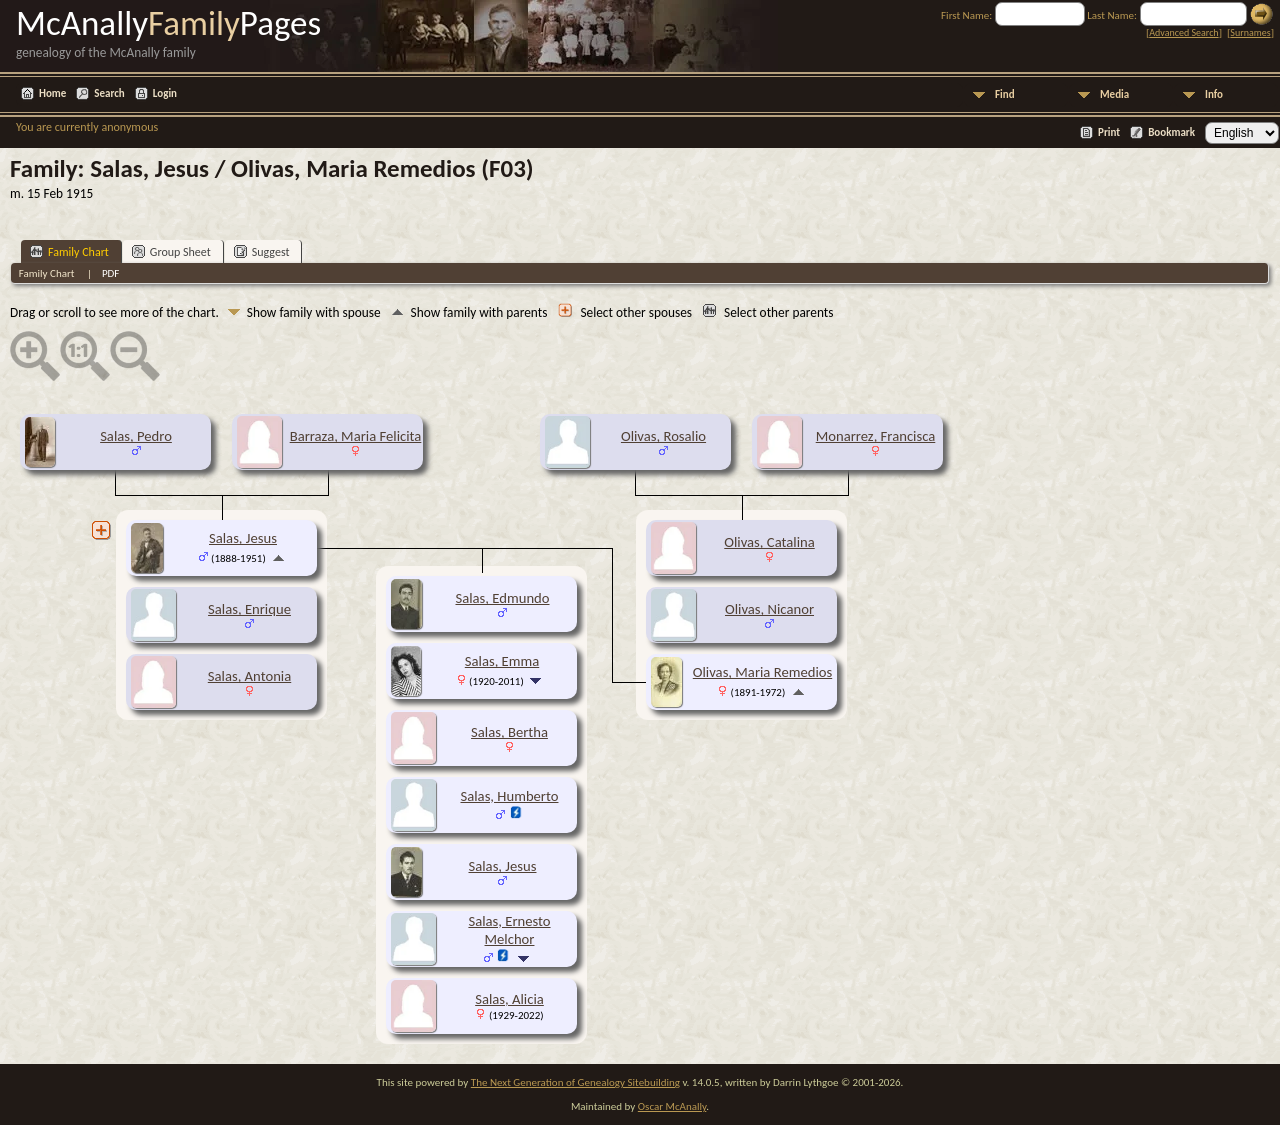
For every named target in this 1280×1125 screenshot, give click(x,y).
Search (109, 93)
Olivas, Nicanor (769, 609)
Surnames (1250, 32)
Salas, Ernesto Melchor (509, 930)
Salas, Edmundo (502, 598)
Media (1114, 94)
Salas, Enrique (249, 609)
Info (1214, 94)
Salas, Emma (502, 661)
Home (52, 93)
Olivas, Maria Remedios (762, 672)
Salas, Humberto (510, 796)
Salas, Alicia (509, 999)
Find (1005, 94)
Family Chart (69, 251)
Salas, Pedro (136, 436)
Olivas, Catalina (769, 542)
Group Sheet (171, 251)
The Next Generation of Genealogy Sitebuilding (575, 1082)
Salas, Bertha (509, 732)
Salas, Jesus (243, 538)
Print (1109, 132)
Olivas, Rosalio (663, 436)
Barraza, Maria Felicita (356, 436)
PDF (111, 273)
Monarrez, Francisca (876, 436)
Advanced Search (1183, 32)
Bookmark (1171, 132)
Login (165, 93)
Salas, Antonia (249, 676)
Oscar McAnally (672, 1106)
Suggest (262, 251)
